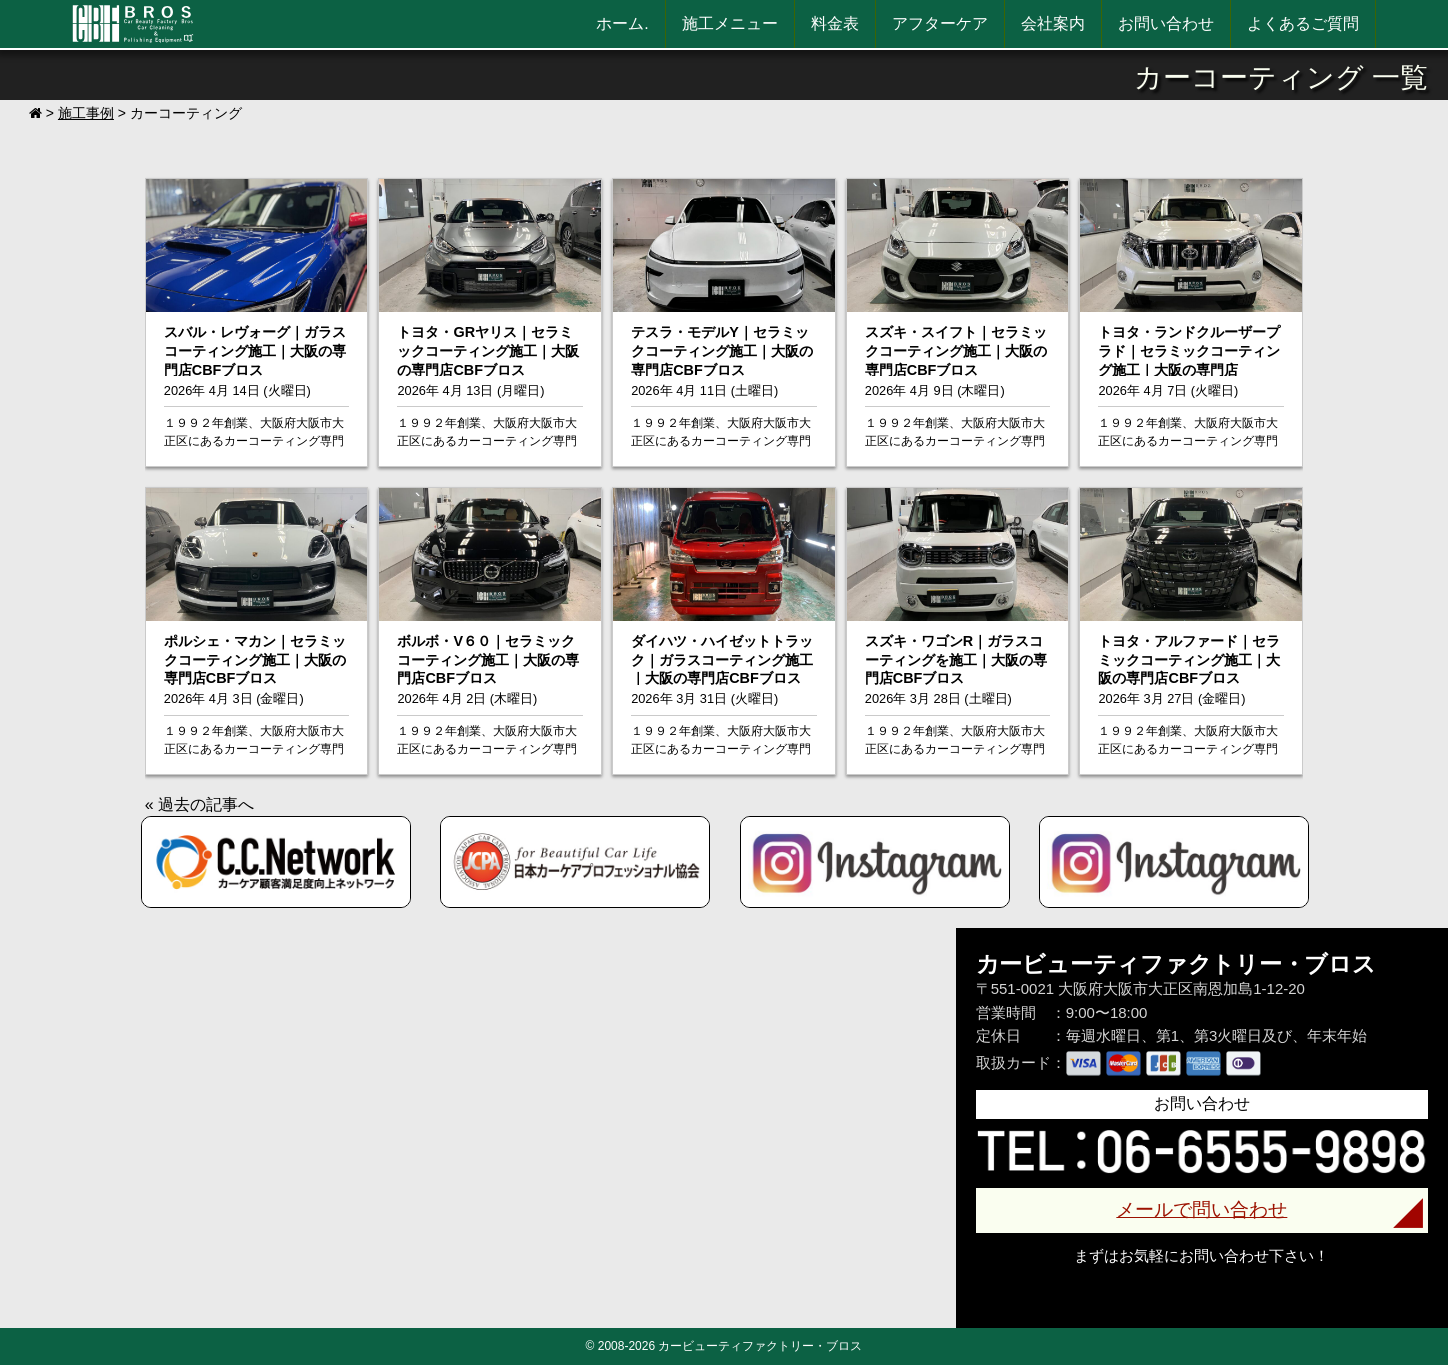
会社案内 (1053, 23)
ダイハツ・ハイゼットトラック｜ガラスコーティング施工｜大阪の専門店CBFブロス (722, 659)
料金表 (835, 23)
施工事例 (86, 113)
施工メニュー (730, 23)
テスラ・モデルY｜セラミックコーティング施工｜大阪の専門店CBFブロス (722, 350)
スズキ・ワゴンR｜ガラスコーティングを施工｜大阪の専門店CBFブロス (956, 659)
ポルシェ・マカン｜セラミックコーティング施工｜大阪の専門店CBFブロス (255, 659)
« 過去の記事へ (199, 804)
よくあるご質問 (1303, 23)
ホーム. (622, 23)
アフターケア (940, 23)
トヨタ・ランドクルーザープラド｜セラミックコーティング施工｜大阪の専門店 (1189, 350)
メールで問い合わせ (1201, 1209)
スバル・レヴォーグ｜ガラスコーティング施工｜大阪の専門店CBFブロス (255, 350)
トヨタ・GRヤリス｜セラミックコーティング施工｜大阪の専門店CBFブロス (488, 350)
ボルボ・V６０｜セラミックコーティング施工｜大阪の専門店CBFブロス (488, 659)
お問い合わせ (1166, 23)
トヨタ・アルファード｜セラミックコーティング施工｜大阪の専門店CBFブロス (1189, 659)
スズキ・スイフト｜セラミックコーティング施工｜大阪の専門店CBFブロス (956, 350)
